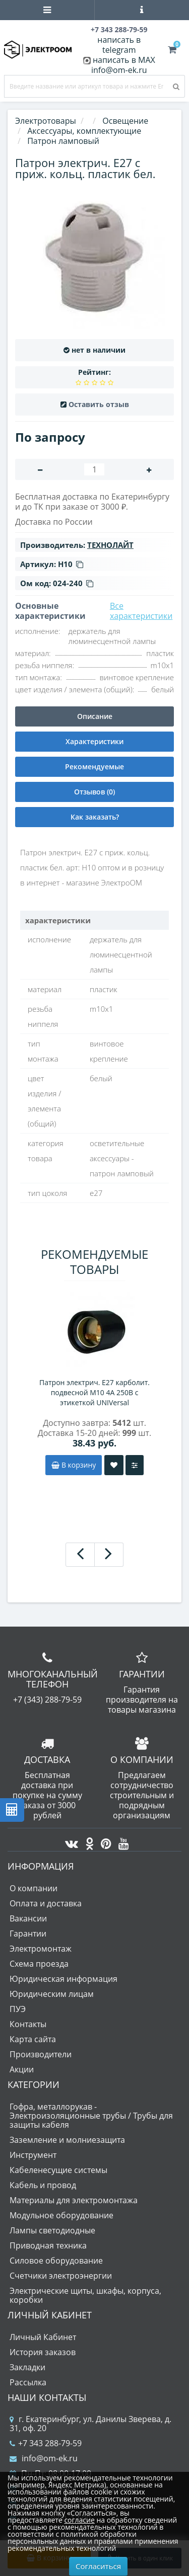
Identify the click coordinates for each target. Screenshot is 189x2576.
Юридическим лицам (52, 1993)
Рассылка (28, 2382)
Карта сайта (33, 2039)
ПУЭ (18, 2009)
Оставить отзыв (99, 404)
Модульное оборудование (61, 2215)
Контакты (28, 2024)
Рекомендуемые (94, 766)
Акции (22, 2069)
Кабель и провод (43, 2185)
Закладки (27, 2367)
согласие (79, 2520)
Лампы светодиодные (52, 2230)
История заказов (43, 2352)
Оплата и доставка (46, 1903)
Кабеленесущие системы (58, 2170)
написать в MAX (124, 59)
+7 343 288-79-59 (46, 2443)
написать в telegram (119, 44)
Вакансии (28, 1918)
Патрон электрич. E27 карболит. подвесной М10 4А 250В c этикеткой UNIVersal (94, 1392)
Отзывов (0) (94, 791)
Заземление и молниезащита (67, 2139)
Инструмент (33, 2154)
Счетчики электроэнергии (61, 2275)
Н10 (70, 564)
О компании (33, 1888)
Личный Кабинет (43, 2337)
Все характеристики (141, 611)
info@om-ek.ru (119, 69)
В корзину (73, 1465)
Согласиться (98, 2566)
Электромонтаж (41, 1948)
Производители (41, 2054)
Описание (94, 716)
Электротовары (45, 120)
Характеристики (94, 741)
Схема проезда (39, 1963)
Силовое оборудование (56, 2260)
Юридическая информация (63, 1978)
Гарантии (28, 1933)
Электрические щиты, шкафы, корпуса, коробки (85, 2295)
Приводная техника (48, 2245)
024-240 (73, 583)
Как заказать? (95, 817)
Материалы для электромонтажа (74, 2200)
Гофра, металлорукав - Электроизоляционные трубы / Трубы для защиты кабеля (91, 2115)
